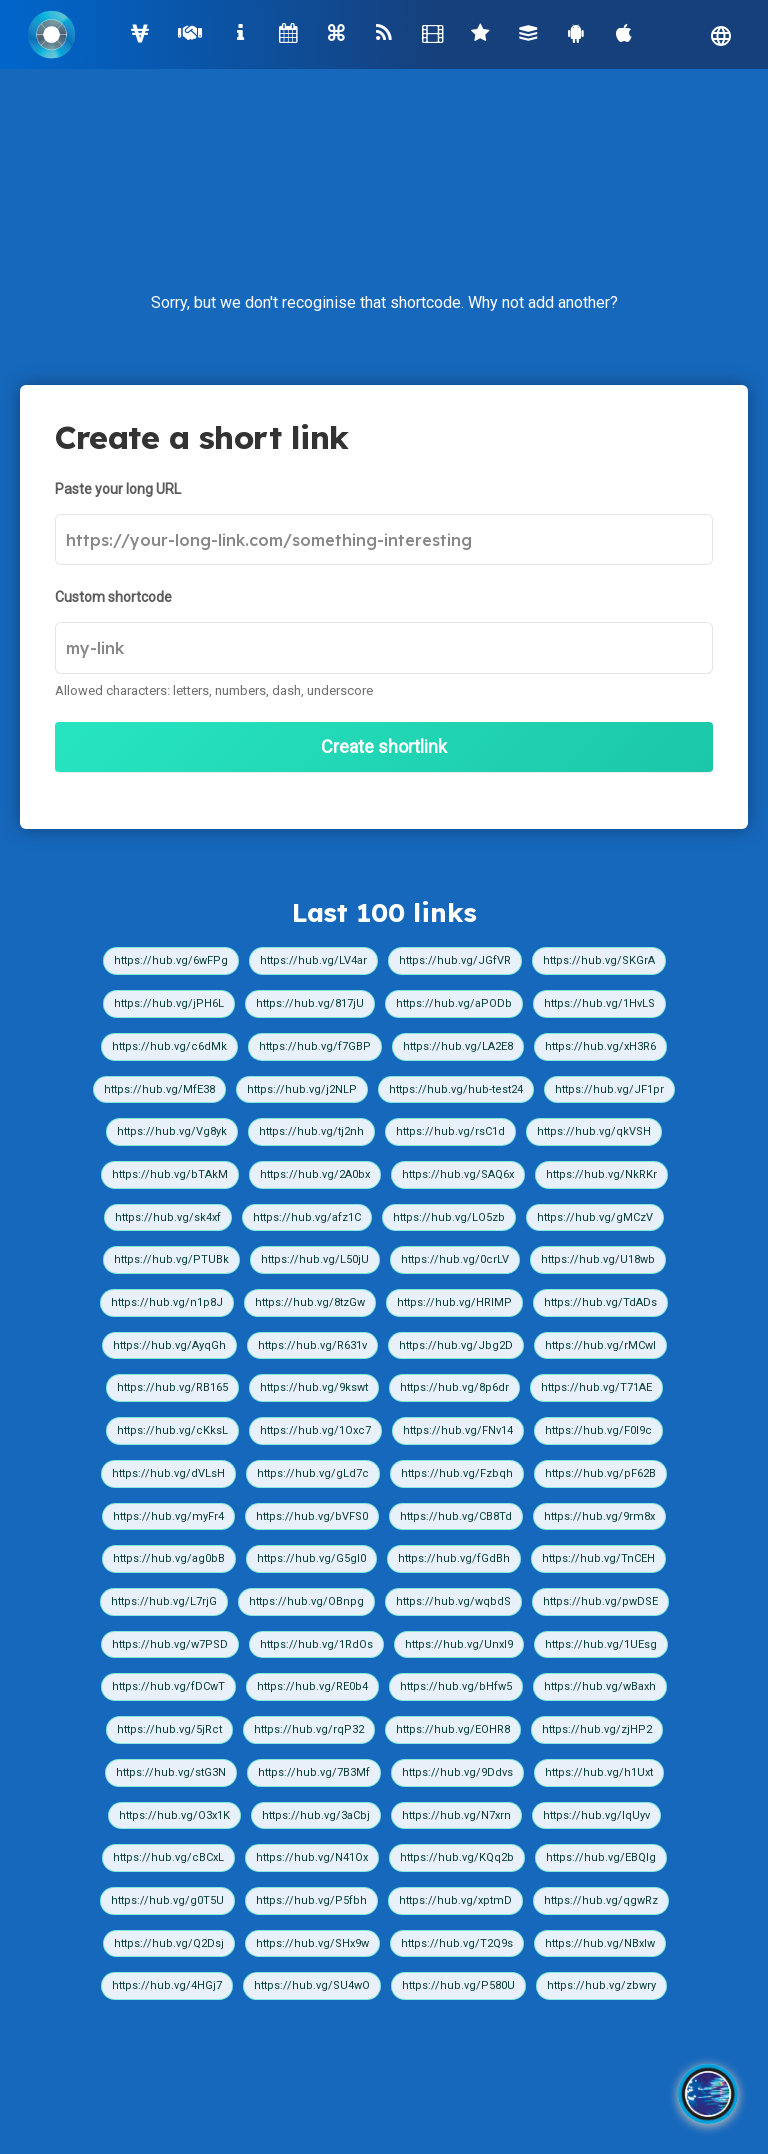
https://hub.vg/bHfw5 (456, 1686)
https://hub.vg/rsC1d (450, 1131)
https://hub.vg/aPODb (454, 1003)
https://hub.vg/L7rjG (164, 1601)
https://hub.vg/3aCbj (316, 1815)
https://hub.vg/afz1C (307, 1217)
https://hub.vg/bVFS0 (312, 1516)
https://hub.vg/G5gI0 (311, 1558)
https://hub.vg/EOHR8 (453, 1729)
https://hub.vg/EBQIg (601, 1857)
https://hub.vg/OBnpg (306, 1601)
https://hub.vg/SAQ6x (458, 1174)
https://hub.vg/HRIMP (454, 1302)
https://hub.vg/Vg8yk (172, 1131)
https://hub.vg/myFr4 (168, 1516)
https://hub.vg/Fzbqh (457, 1473)
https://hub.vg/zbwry (601, 1985)
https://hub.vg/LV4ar (313, 960)
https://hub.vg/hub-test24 (456, 1089)
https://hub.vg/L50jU (315, 1259)
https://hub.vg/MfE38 (159, 1089)
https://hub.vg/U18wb (598, 1259)
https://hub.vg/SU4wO (312, 1985)
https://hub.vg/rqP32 (309, 1729)
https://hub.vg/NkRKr (601, 1174)
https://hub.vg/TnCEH (598, 1558)
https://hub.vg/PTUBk (171, 1259)
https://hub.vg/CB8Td (456, 1516)
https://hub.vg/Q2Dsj (169, 1943)
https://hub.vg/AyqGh (169, 1345)
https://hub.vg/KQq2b (457, 1857)
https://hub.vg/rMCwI (600, 1345)
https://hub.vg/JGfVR (455, 960)
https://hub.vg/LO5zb (449, 1217)
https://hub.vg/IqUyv (596, 1815)
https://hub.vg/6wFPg (171, 960)
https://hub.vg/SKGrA (599, 960)
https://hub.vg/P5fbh (311, 1900)
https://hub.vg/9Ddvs (457, 1772)
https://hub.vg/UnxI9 (459, 1644)
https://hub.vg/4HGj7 (167, 1985)
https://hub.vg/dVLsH (168, 1473)
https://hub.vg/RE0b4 (312, 1686)
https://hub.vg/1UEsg (601, 1644)
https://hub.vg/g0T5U (167, 1900)
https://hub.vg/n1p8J (167, 1302)
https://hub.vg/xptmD (455, 1900)
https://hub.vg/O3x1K (174, 1815)
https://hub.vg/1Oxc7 (315, 1430)
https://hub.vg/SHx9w (312, 1943)
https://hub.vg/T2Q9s (457, 1943)
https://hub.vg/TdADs (600, 1302)
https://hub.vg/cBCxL (168, 1857)
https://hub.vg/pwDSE (600, 1601)
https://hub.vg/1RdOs (316, 1644)
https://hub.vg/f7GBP (315, 1046)
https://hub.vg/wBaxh (600, 1686)
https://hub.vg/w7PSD (170, 1644)
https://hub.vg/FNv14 (458, 1430)
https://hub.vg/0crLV (455, 1259)
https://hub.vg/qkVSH (594, 1131)
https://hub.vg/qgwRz (601, 1900)
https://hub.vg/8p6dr (454, 1387)
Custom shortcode (113, 597)
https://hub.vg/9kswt (314, 1387)
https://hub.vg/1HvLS (599, 1003)
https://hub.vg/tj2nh (311, 1131)
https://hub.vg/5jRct (169, 1729)
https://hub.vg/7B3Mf (314, 1772)
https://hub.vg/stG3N (171, 1772)
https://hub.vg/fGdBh (454, 1558)
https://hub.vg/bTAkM (170, 1174)
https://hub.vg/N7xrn (456, 1815)
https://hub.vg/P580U (458, 1985)
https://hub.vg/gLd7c (313, 1473)
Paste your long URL (118, 489)
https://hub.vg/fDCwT (168, 1686)
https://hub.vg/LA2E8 (458, 1046)
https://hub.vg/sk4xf (168, 1217)
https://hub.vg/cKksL (172, 1430)
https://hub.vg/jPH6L (169, 1003)
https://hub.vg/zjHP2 (597, 1729)
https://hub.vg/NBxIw (600, 1943)
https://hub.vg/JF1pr (609, 1089)
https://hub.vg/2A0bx (315, 1174)
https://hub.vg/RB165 (172, 1387)
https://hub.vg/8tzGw (310, 1302)
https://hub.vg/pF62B (600, 1473)
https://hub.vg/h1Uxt (599, 1772)
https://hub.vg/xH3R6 (600, 1046)
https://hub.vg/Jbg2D (456, 1345)
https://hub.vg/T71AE (596, 1387)
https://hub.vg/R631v (312, 1345)
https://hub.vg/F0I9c (598, 1430)
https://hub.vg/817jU (310, 1003)
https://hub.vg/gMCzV (595, 1217)
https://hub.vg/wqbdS (453, 1601)
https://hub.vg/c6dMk (169, 1046)
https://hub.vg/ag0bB (169, 1558)
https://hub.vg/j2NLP (302, 1089)
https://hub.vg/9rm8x (599, 1516)
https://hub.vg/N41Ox (312, 1857)
